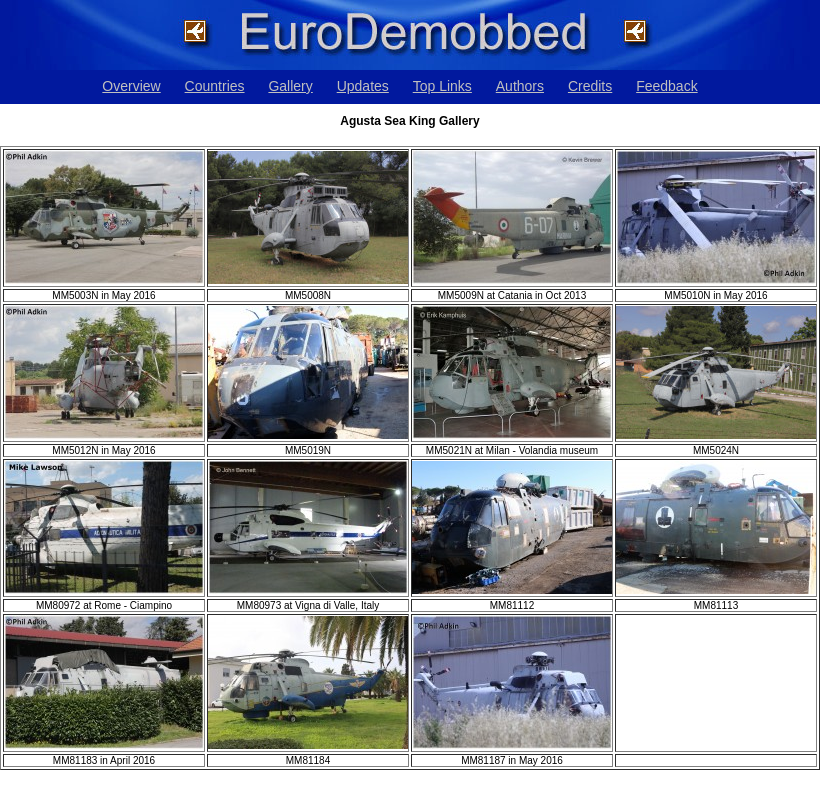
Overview (131, 86)
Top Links (442, 86)
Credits (590, 86)
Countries (215, 86)
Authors (520, 86)
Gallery (290, 86)
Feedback (666, 86)
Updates (363, 86)
